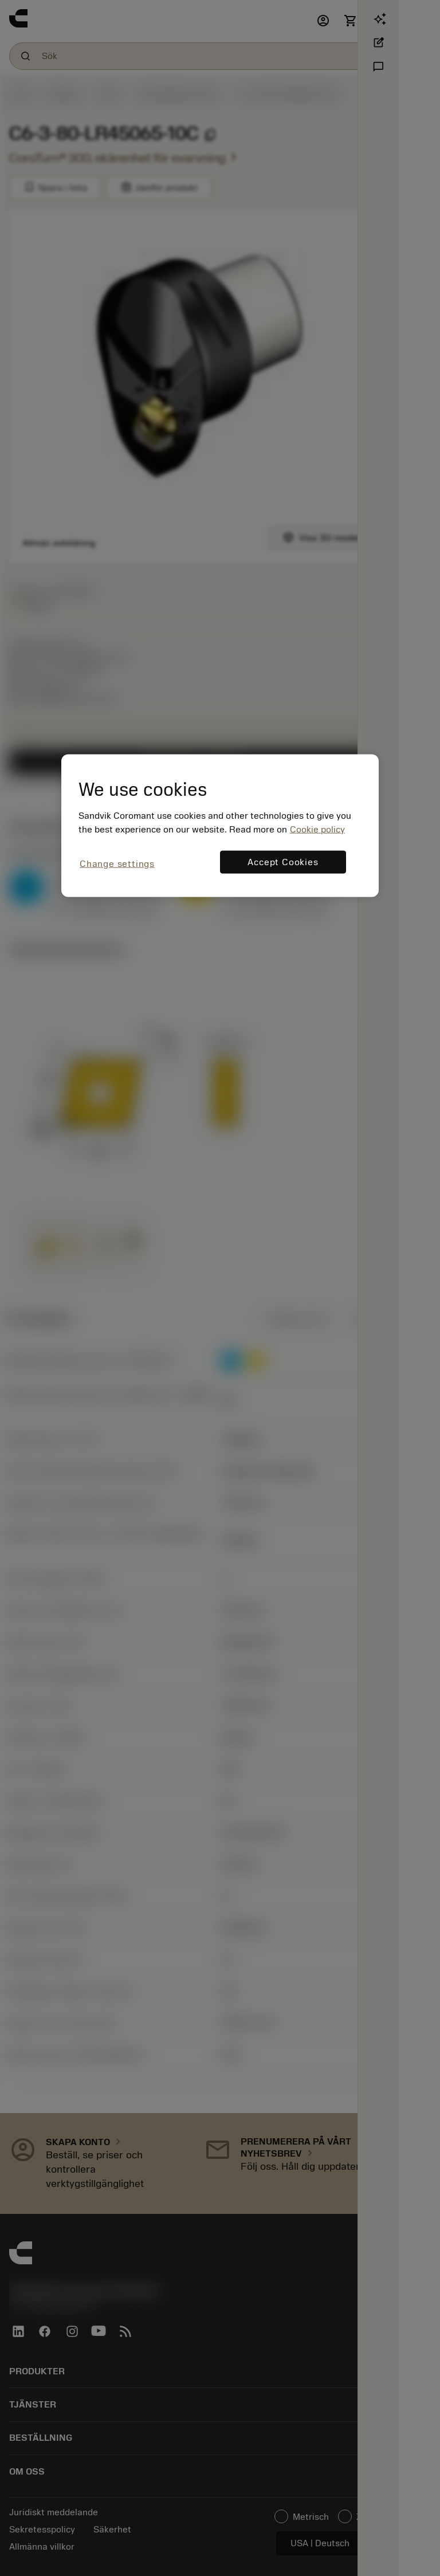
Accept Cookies (282, 861)
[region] (220, 825)
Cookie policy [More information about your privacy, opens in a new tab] (317, 829)
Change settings (117, 863)
